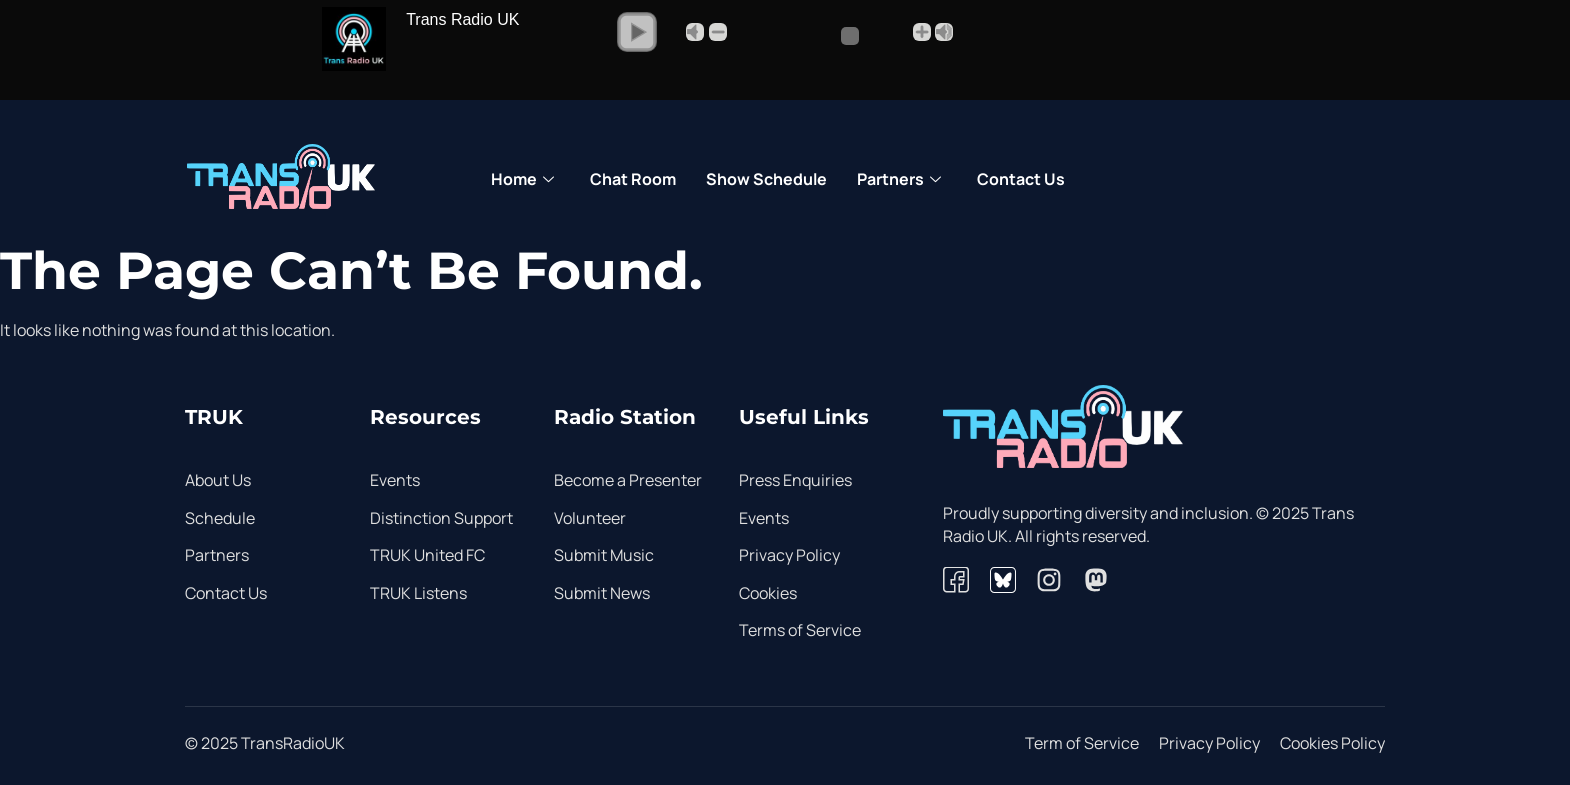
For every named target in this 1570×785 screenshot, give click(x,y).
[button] (637, 32)
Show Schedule (766, 179)
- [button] (718, 32)
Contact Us (1021, 179)
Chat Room (633, 179)
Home (522, 180)
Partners (899, 180)
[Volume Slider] (819, 36)
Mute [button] (695, 32)
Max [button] (944, 32)
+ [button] (922, 32)
